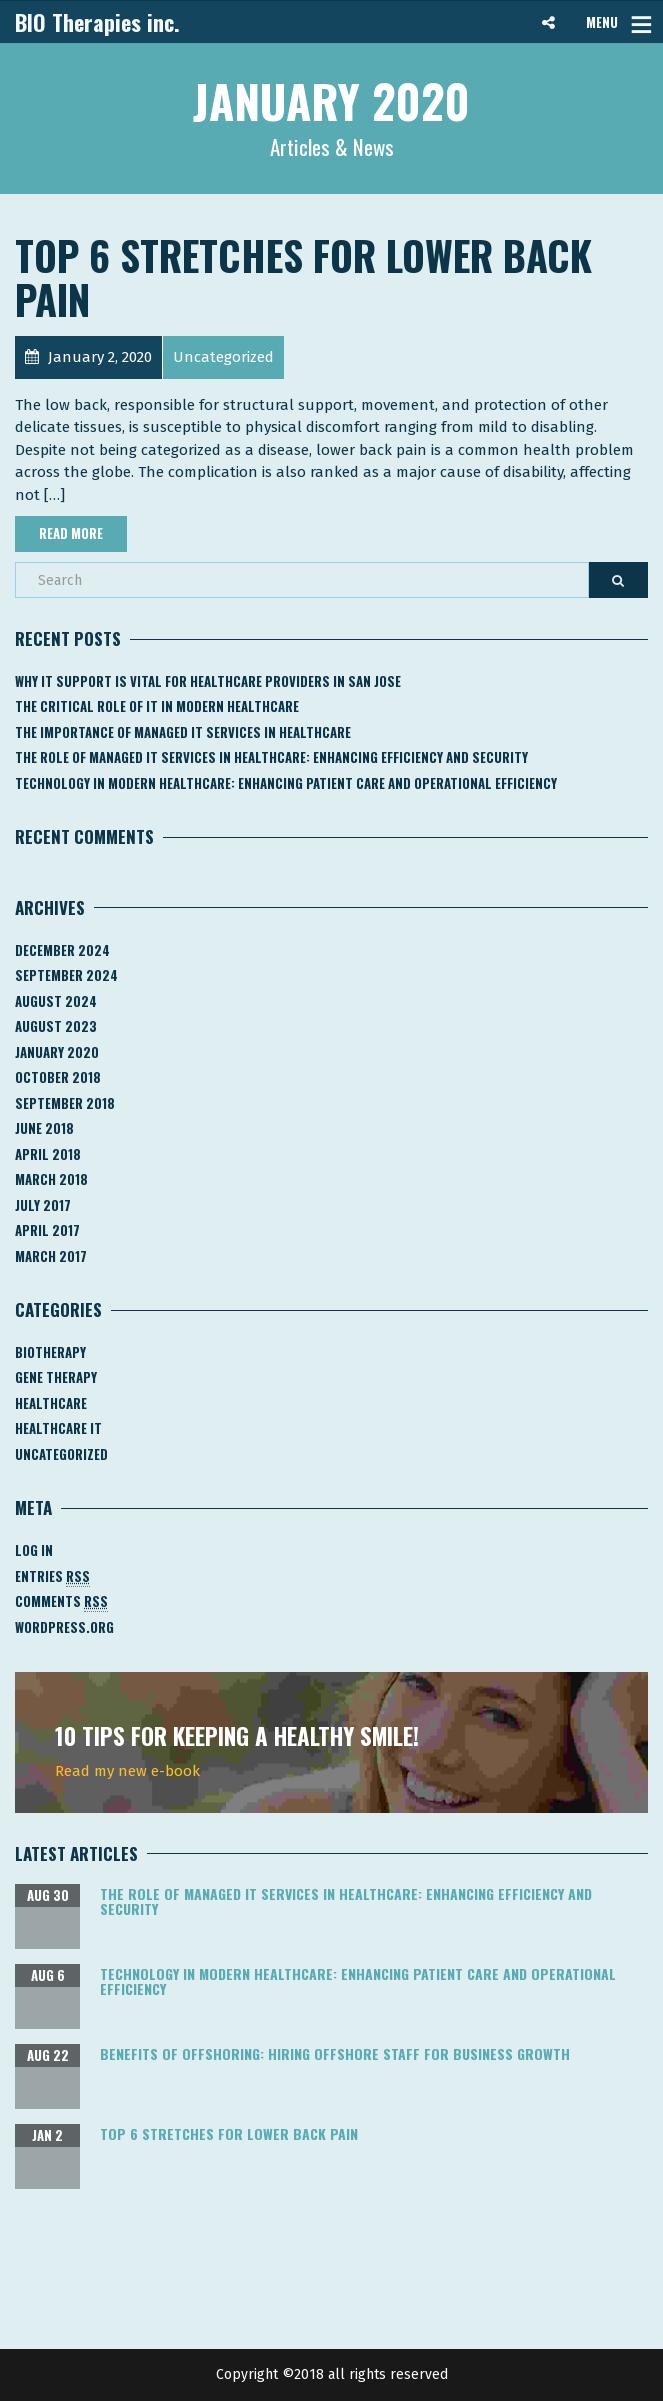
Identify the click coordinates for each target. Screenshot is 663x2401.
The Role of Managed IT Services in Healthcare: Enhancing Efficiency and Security (271, 757)
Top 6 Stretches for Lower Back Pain (303, 277)
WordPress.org (64, 1627)
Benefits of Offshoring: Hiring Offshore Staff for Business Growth (335, 2053)
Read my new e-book (127, 1771)
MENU (602, 22)
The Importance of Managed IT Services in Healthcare (183, 732)
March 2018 (51, 1179)
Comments (61, 1601)
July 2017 (43, 1205)
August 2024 (56, 1001)
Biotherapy (50, 1352)
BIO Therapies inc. (97, 22)
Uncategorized (61, 1454)
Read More (71, 533)
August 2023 (56, 1026)
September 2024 (66, 975)
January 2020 (57, 1052)
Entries (52, 1576)
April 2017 (47, 1230)
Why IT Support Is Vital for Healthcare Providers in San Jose (208, 681)
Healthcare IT (58, 1428)
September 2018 (65, 1103)
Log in (34, 1550)
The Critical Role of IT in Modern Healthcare (157, 706)
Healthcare (51, 1403)
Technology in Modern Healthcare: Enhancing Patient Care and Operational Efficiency (286, 783)
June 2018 (44, 1128)
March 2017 (51, 1256)
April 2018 (48, 1154)
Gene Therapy (56, 1377)
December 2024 (62, 950)
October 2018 (58, 1077)
